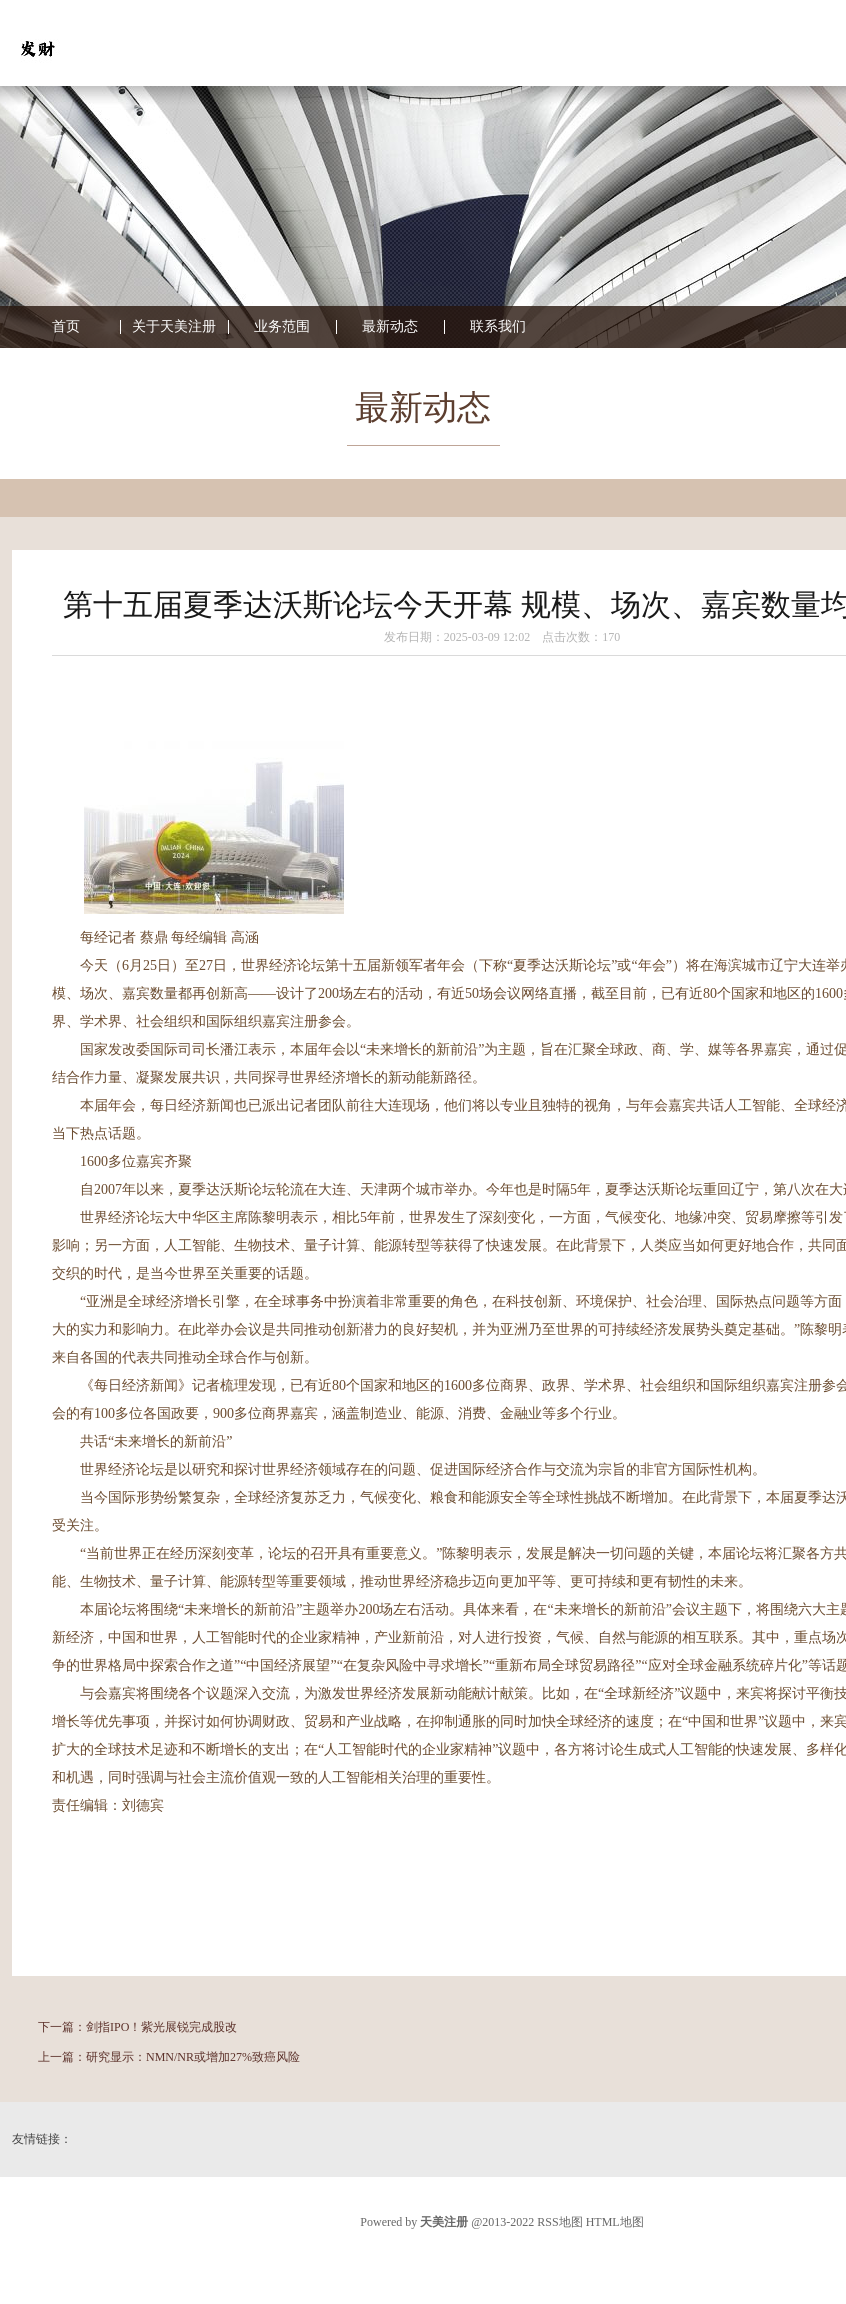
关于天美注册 (174, 327)
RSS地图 (559, 2222)
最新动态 (390, 327)
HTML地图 (615, 2222)
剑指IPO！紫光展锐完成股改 (161, 2027)
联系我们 (498, 327)
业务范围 (282, 327)
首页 (66, 327)
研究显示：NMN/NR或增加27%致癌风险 (193, 2057)
